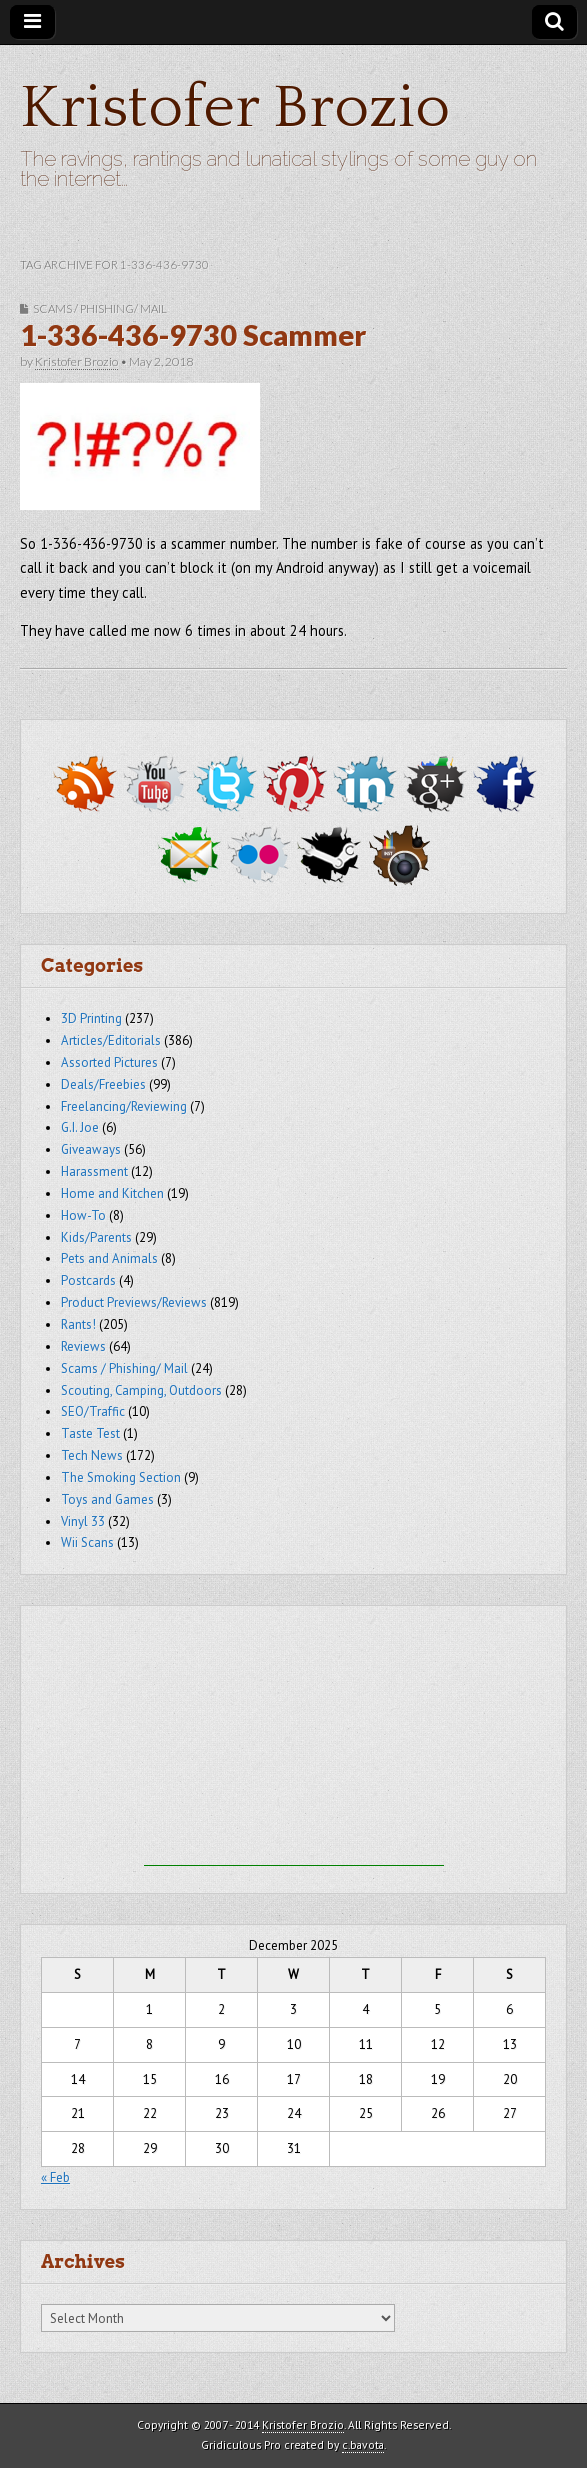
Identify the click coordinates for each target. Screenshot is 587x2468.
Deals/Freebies (103, 1084)
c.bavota (363, 2444)
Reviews (83, 1346)
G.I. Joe (80, 1127)
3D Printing (91, 1018)
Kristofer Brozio (235, 108)
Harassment (94, 1171)
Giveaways (91, 1149)
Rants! (78, 1324)
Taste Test (90, 1433)
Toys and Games (107, 1499)
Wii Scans (87, 1542)
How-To (83, 1215)
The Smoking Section (121, 1477)
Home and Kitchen (112, 1193)
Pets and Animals (109, 1258)
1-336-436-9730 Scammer (193, 335)
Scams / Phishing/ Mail (100, 308)
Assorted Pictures (109, 1062)
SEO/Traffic (93, 1411)
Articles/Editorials (111, 1040)
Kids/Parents (96, 1237)
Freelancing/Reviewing (124, 1106)
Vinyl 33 (83, 1521)
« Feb (55, 2177)
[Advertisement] (294, 1741)
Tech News (92, 1455)
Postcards (88, 1280)
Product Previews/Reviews (134, 1302)
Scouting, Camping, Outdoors (141, 1390)
